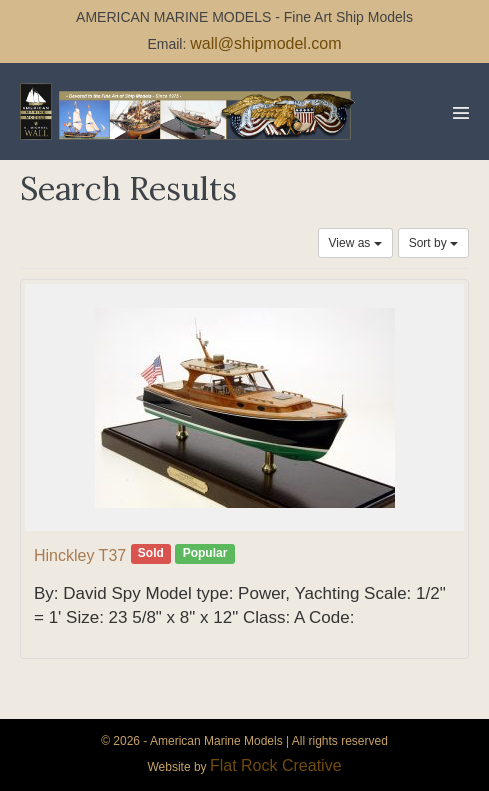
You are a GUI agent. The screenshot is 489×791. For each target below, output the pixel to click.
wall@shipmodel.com (265, 43)
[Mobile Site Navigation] (461, 113)
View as (355, 243)
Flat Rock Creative (276, 765)
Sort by (433, 243)
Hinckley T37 (80, 555)
